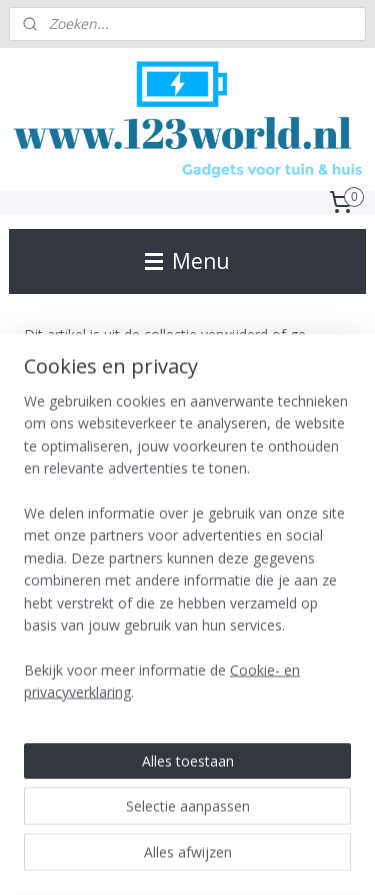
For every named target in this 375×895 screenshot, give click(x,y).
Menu (187, 261)
